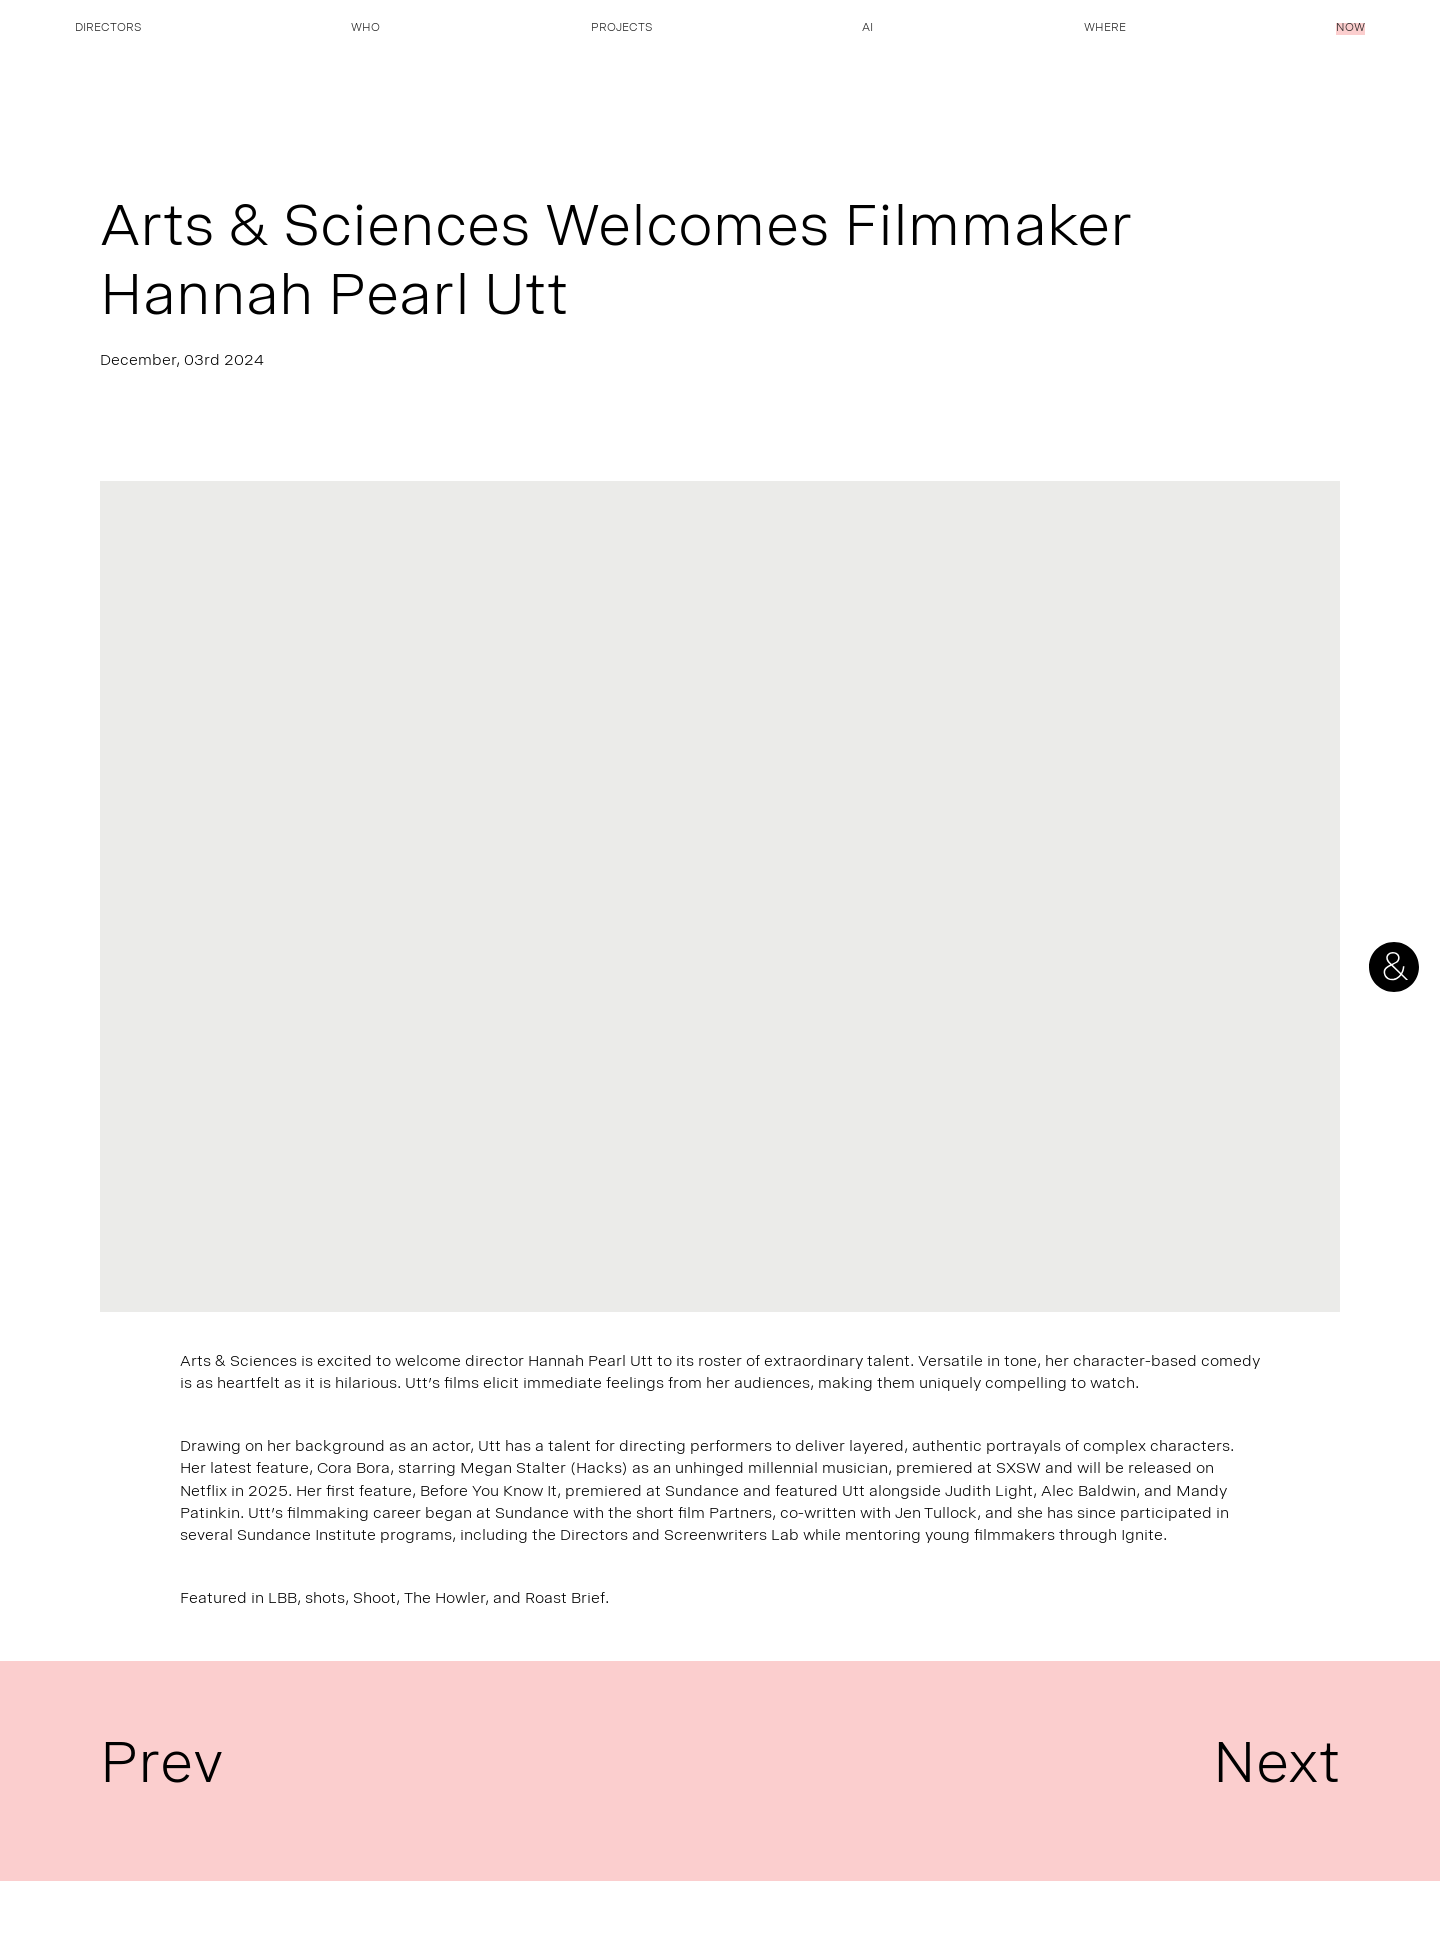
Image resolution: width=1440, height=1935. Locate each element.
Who (365, 29)
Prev (162, 1771)
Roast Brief (565, 1600)
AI (867, 29)
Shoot (374, 1600)
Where (1105, 29)
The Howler (444, 1600)
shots (325, 1600)
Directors (108, 29)
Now (1350, 29)
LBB (282, 1600)
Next (1276, 1771)
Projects (621, 29)
